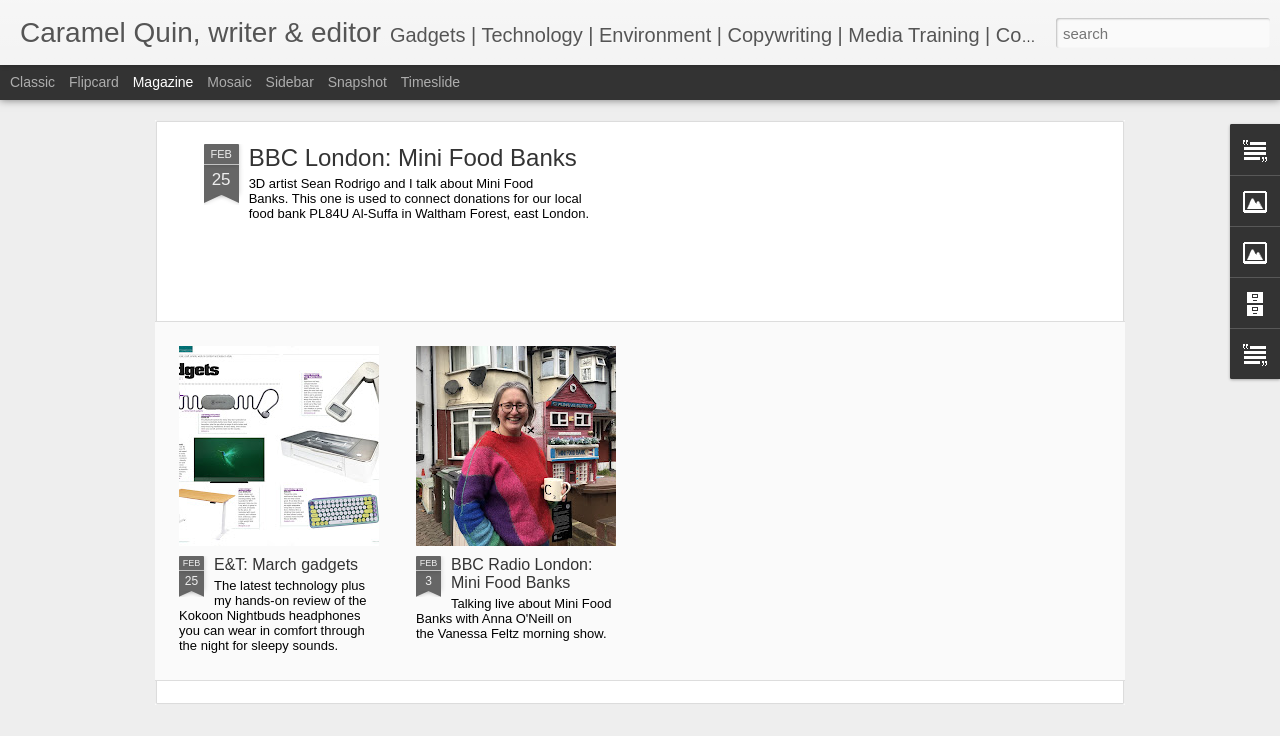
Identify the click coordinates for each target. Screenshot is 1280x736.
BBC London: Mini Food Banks (413, 157)
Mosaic (229, 82)
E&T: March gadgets (286, 564)
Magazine (163, 82)
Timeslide (430, 82)
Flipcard (94, 82)
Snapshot (357, 82)
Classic (32, 82)
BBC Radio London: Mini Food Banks (521, 573)
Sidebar (290, 82)
